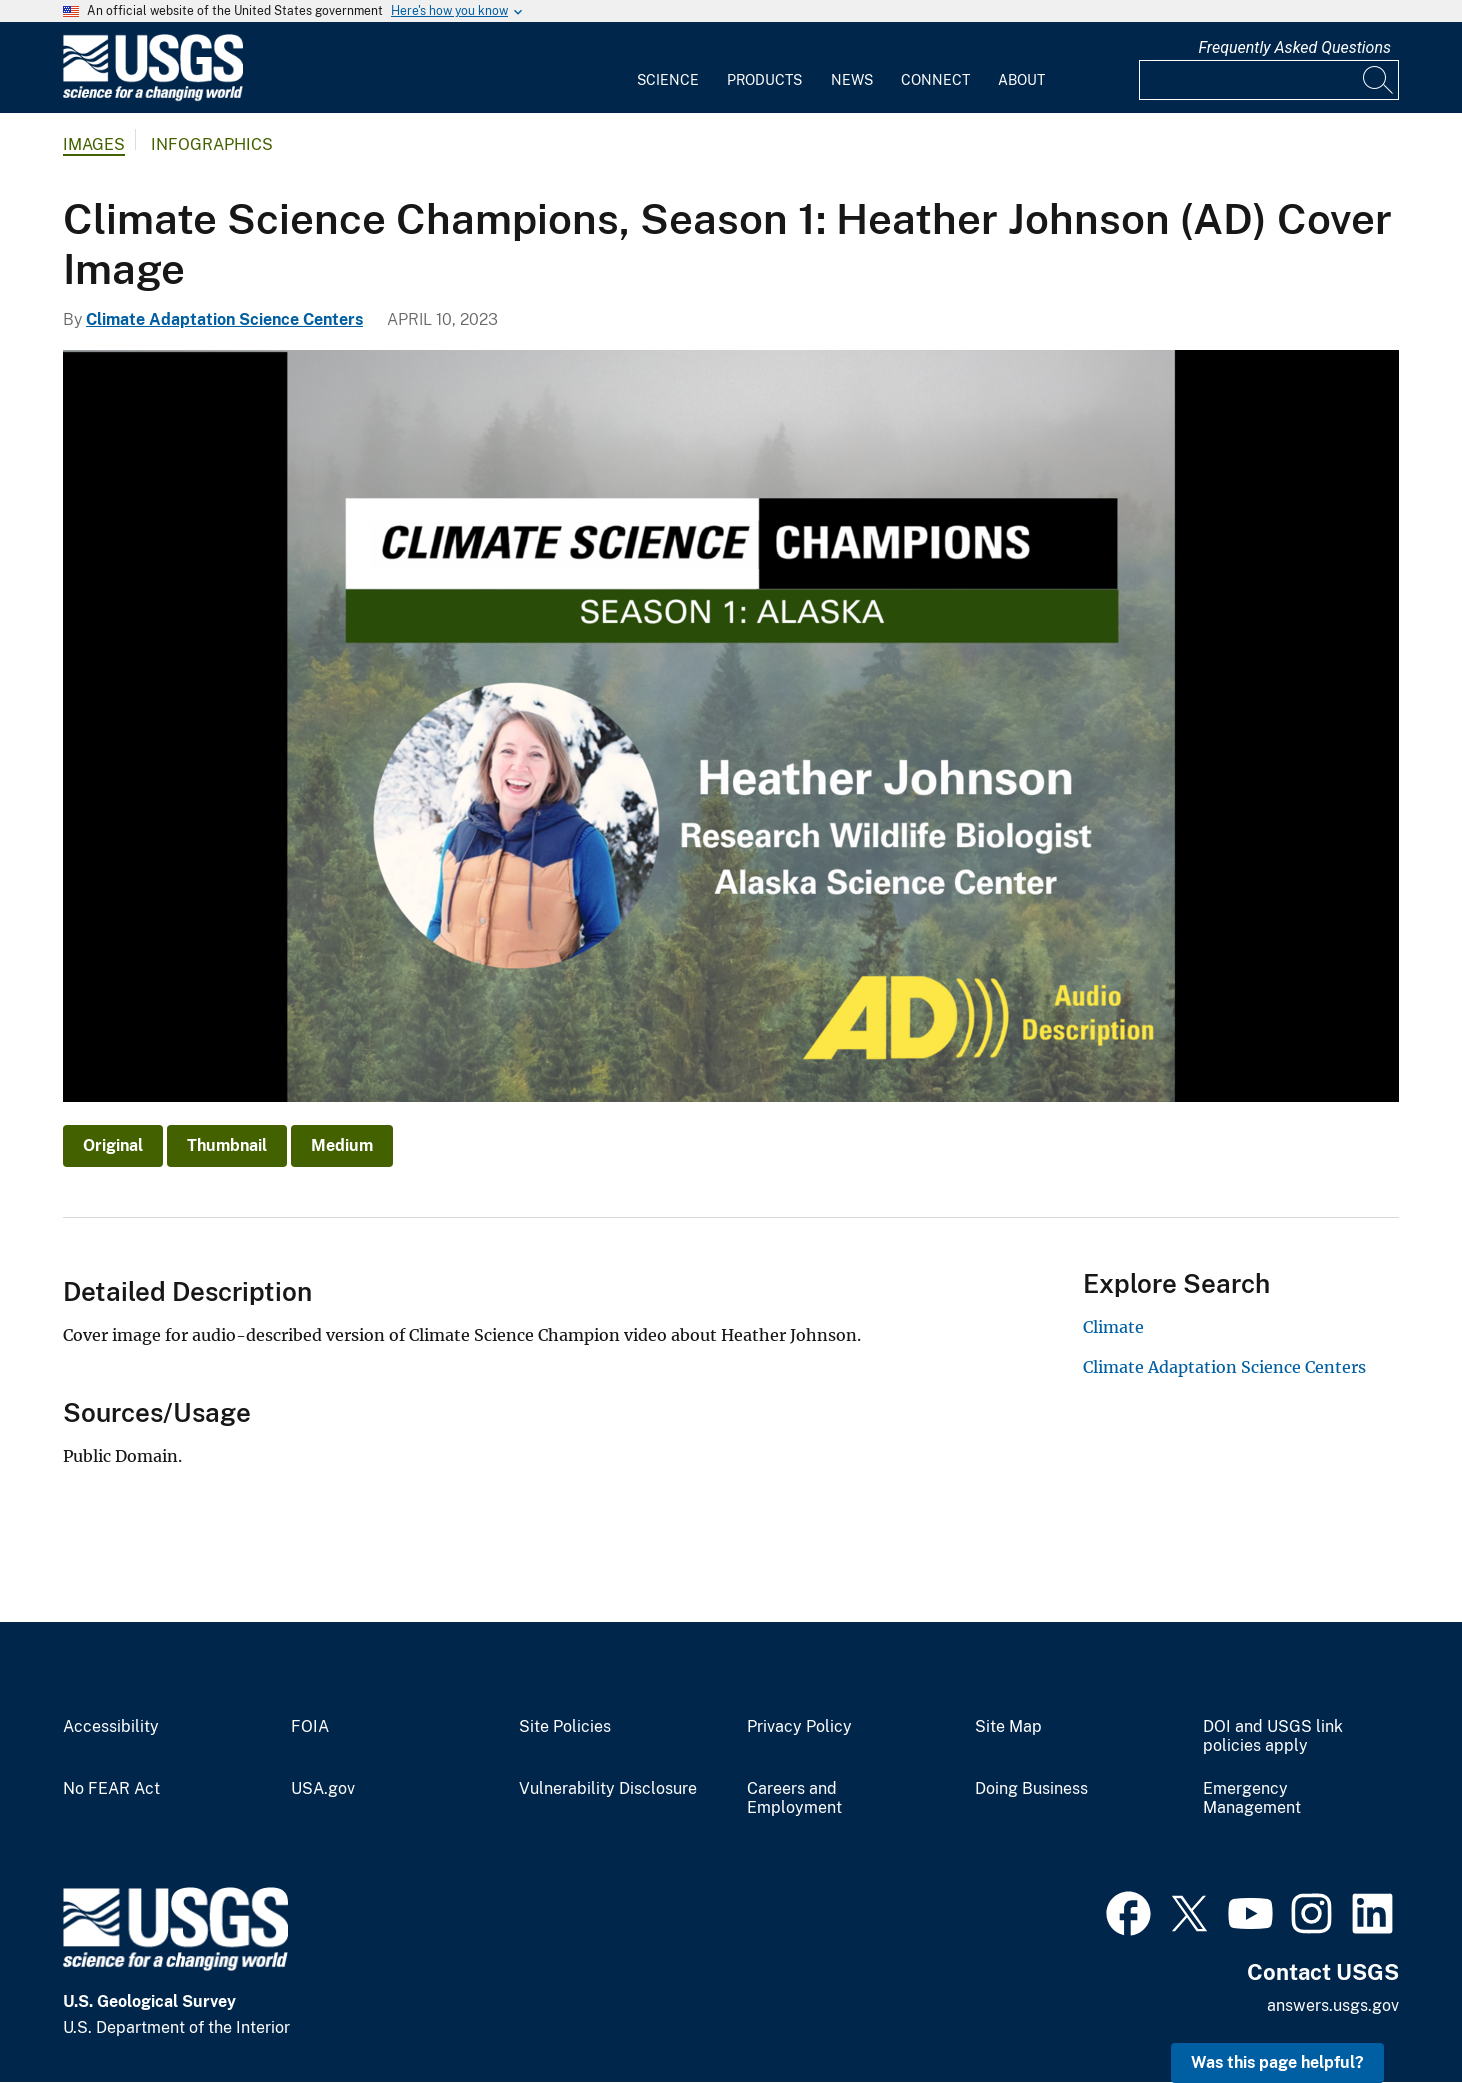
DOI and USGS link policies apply (1273, 1736)
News (852, 80)
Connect (935, 80)
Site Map (1008, 1727)
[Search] (1379, 80)
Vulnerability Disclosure (608, 1789)
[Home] (153, 96)
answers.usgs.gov (1333, 2005)
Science (668, 80)
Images (94, 144)
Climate (1113, 1327)
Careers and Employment (794, 1798)
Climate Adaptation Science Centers (224, 319)
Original (113, 1145)
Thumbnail (227, 1145)
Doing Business (1031, 1789)
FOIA (310, 1727)
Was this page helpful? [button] (1277, 2062)
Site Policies (565, 1727)
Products (764, 80)
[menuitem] (668, 68)
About (1021, 80)
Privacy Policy (799, 1727)
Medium (342, 1145)
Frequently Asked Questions (1294, 47)
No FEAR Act (111, 1789)
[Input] (1269, 80)
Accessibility (111, 1727)
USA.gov (323, 1789)
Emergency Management (1252, 1798)
